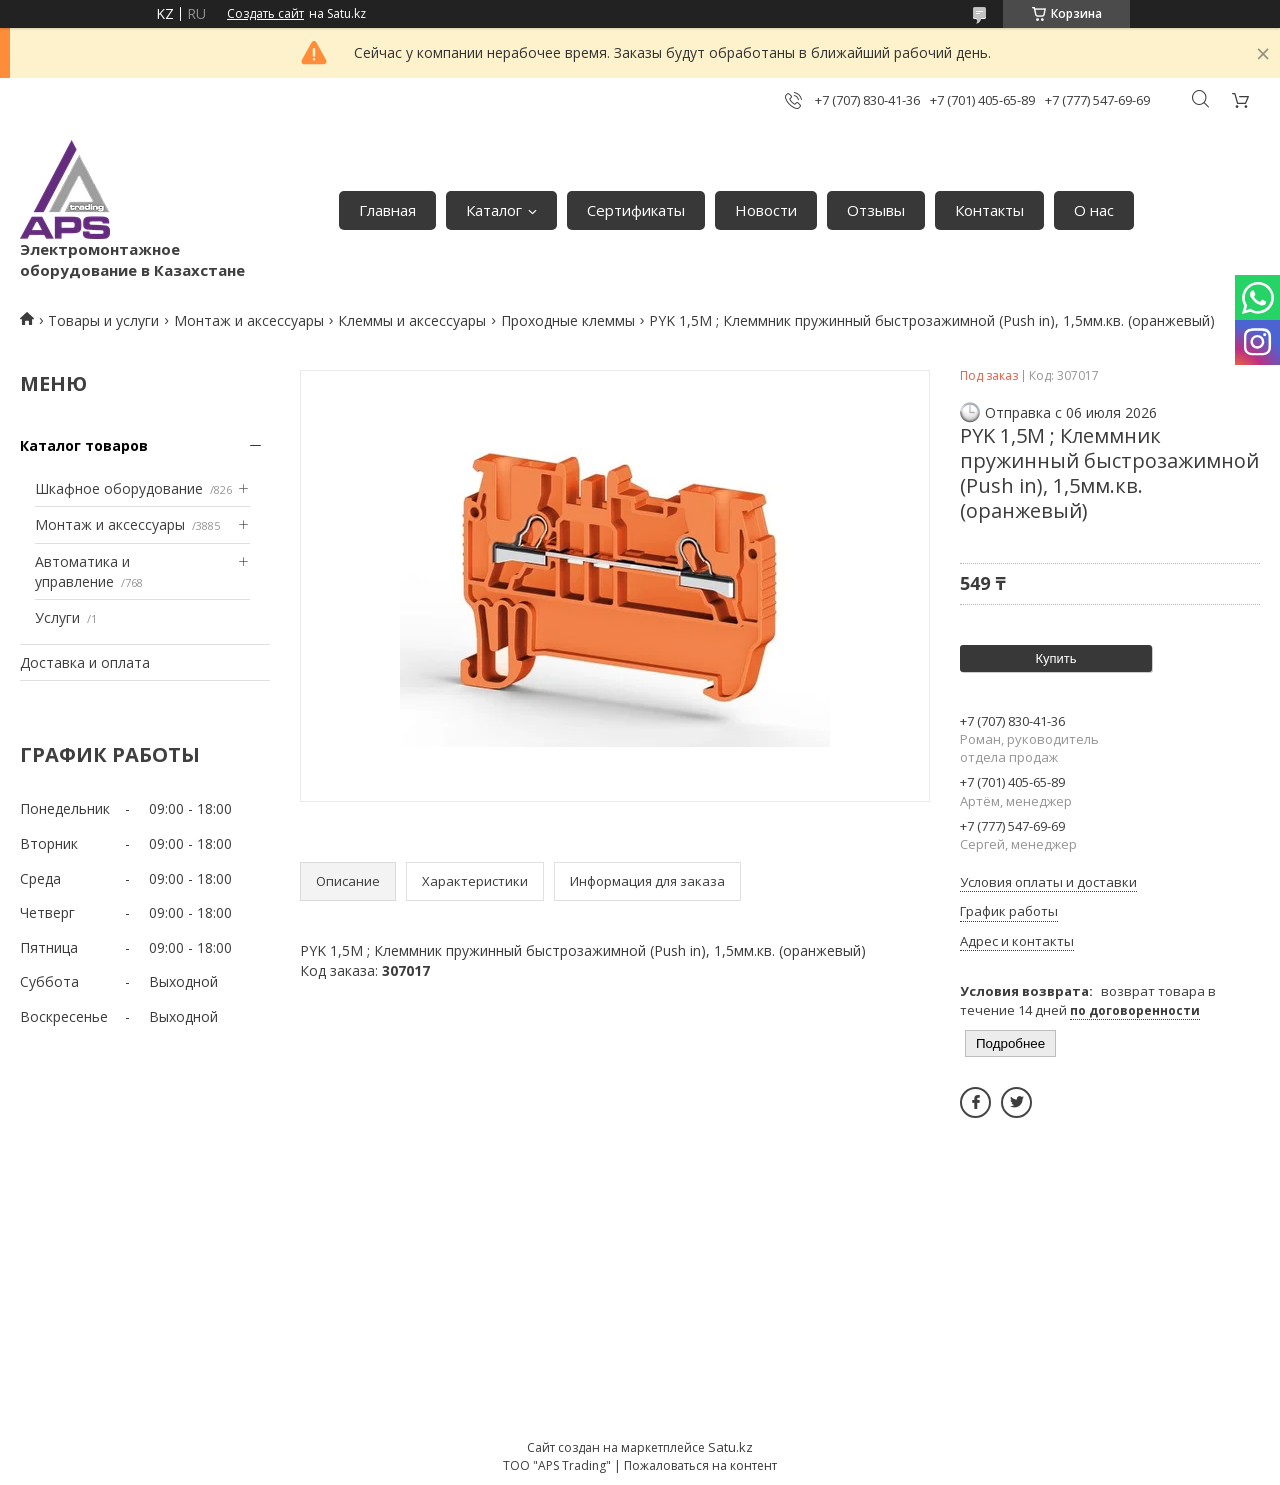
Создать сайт (265, 14)
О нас (1094, 210)
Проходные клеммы (568, 320)
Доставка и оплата (85, 662)
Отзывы (876, 210)
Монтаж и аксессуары (249, 320)
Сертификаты (636, 210)
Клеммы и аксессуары (412, 320)
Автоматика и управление (82, 571)
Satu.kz (730, 1447)
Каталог (494, 210)
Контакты (989, 210)
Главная (387, 210)
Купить (1055, 658)
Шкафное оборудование (119, 488)
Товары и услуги (103, 320)
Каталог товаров (84, 445)
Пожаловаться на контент (700, 1465)
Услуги (57, 617)
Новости (766, 210)
